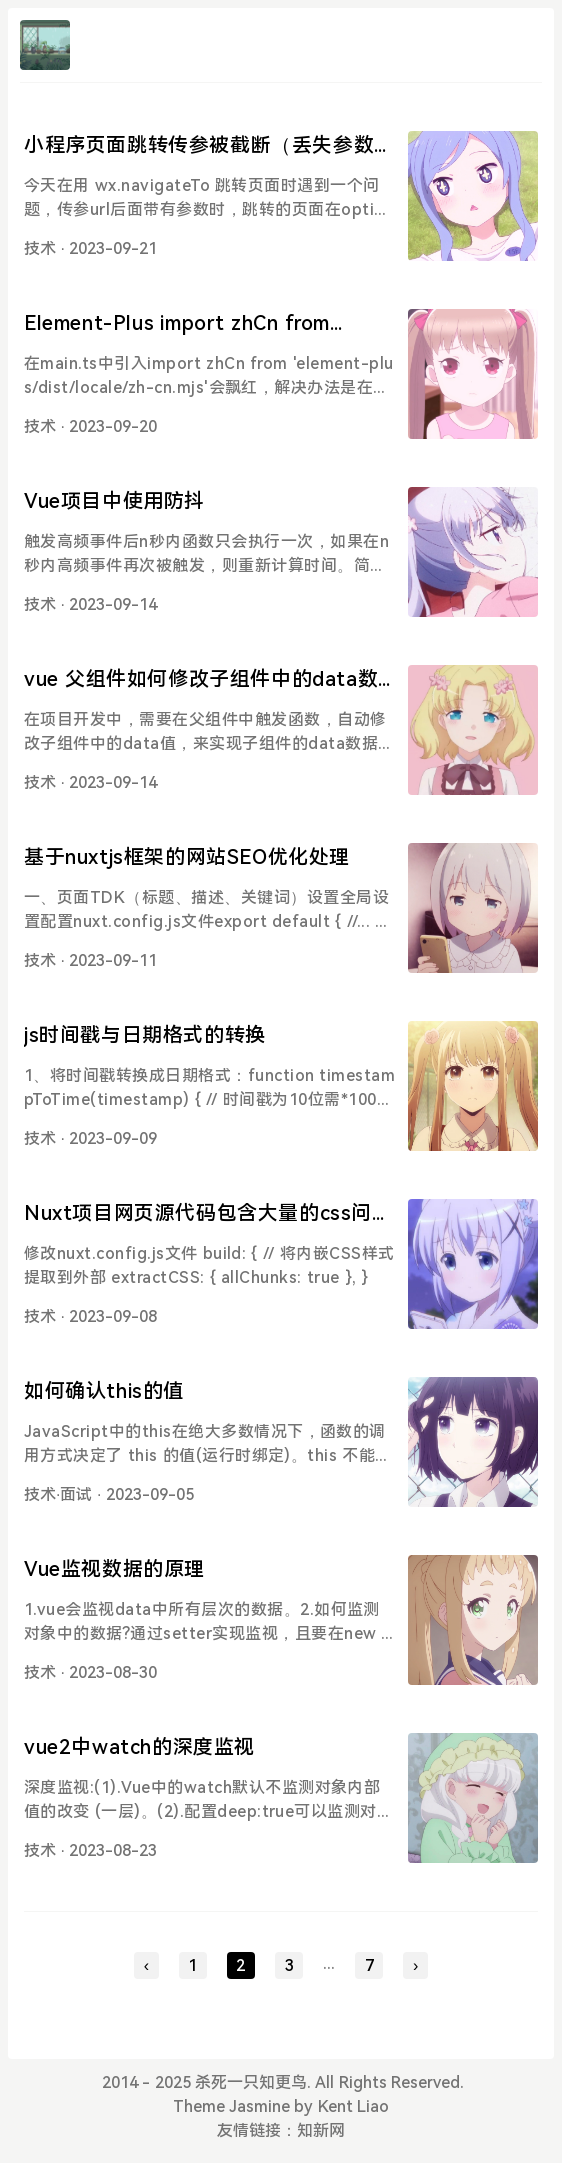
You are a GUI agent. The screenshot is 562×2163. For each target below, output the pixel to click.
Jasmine (259, 2106)
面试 (76, 1494)
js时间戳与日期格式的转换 (145, 1035)
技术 (40, 248)
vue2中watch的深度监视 (139, 1747)
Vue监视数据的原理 (114, 1569)
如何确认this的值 (104, 1391)
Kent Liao (353, 2106)
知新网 (321, 2130)
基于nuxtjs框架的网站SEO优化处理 (187, 857)
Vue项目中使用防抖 (114, 501)
